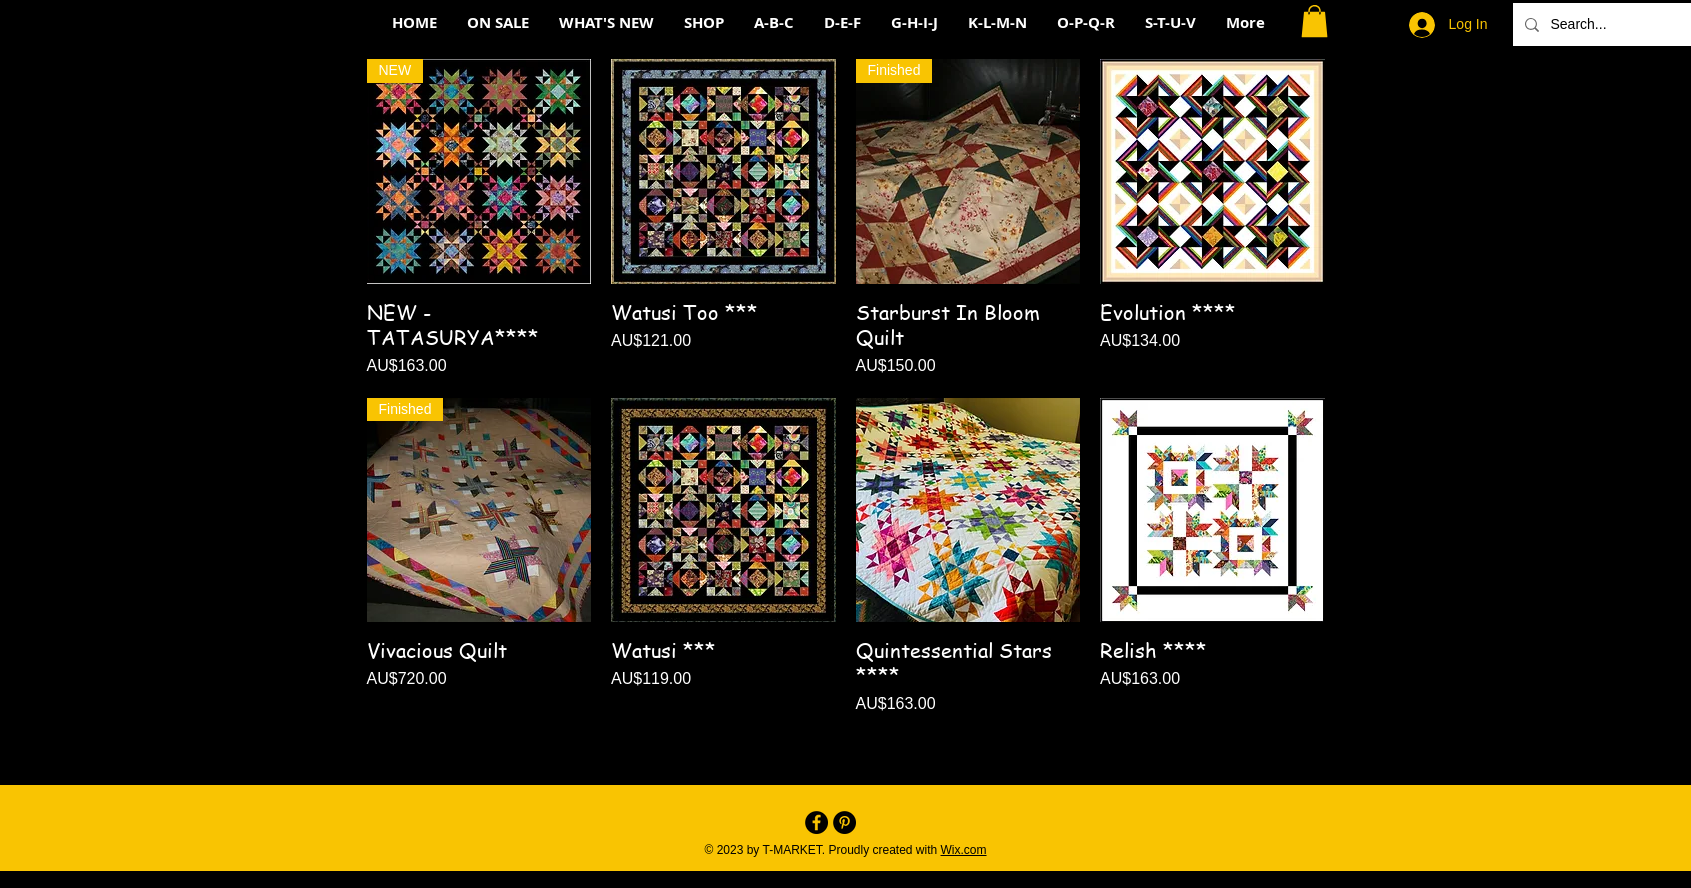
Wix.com (964, 850)
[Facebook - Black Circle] (816, 822)
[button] (1314, 21)
